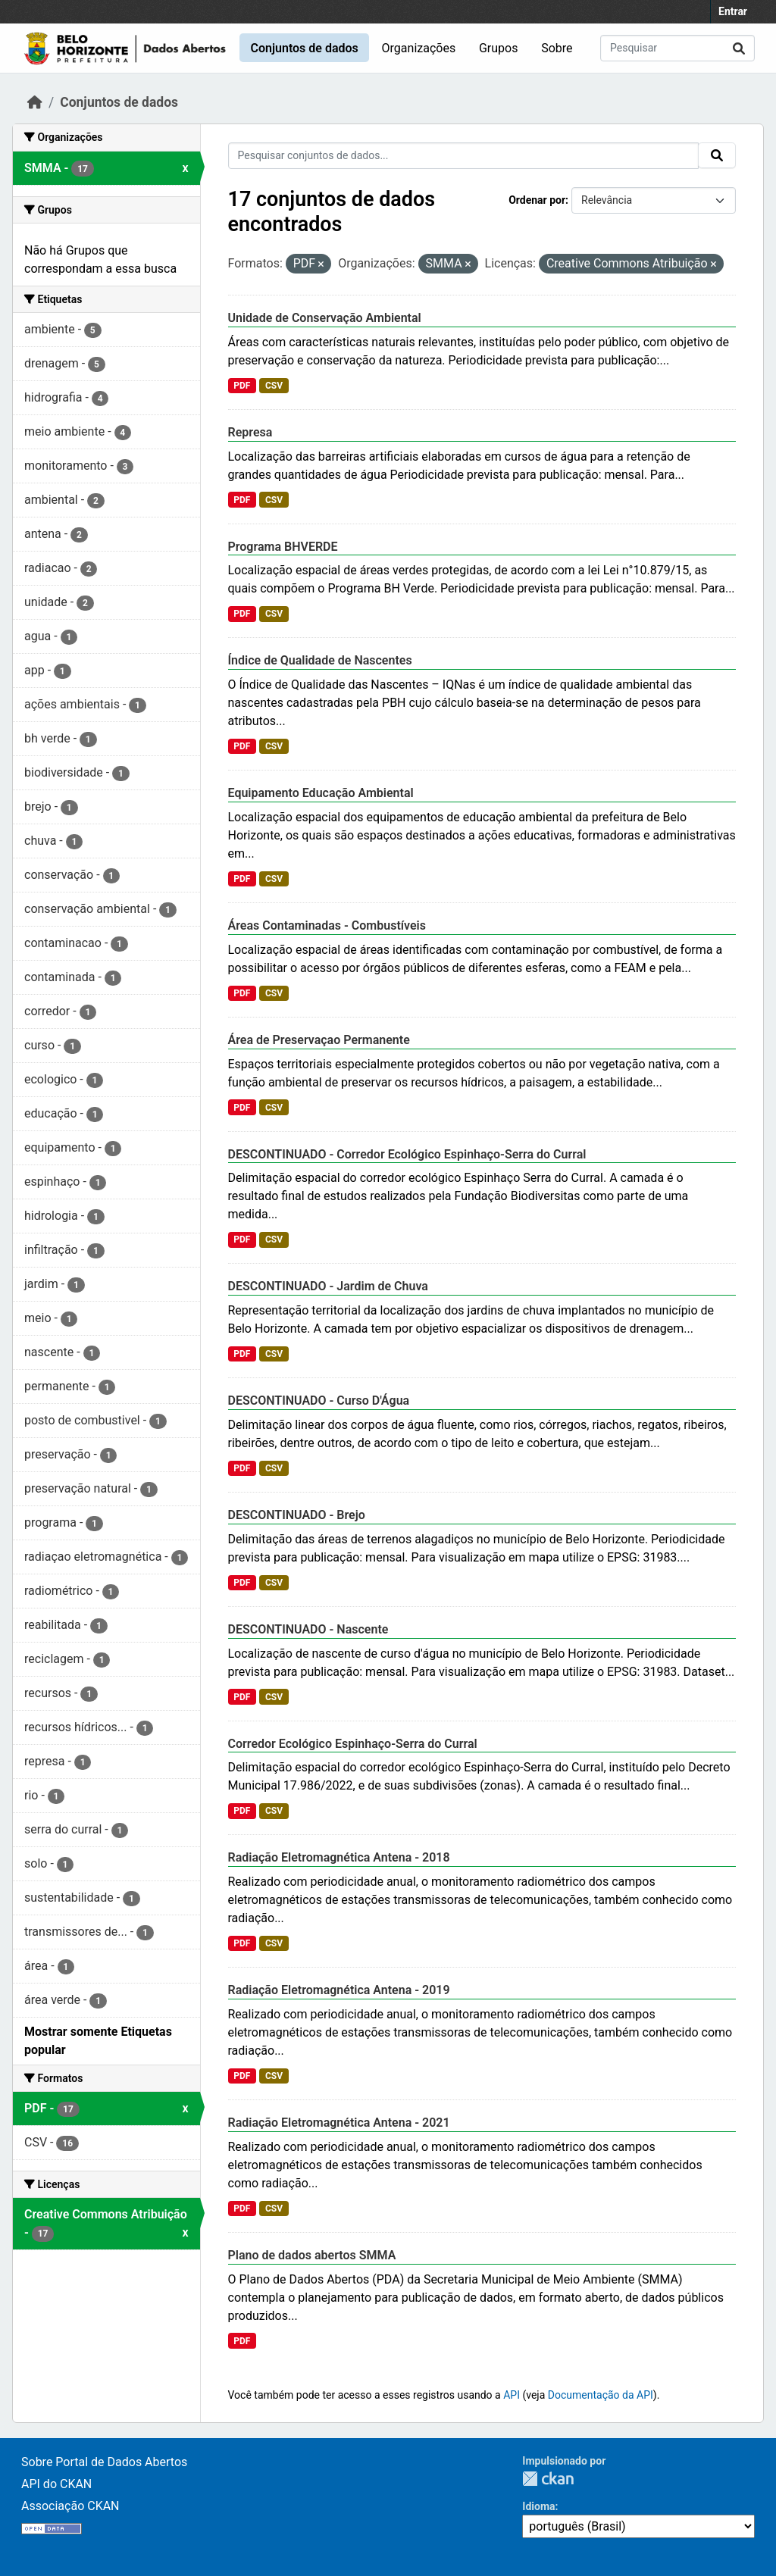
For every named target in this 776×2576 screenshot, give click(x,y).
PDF (241, 385)
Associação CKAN (70, 2506)
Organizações (419, 48)
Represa (250, 432)
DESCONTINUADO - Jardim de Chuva (328, 1286)
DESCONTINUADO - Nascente (308, 1629)
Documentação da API (600, 2395)
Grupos (498, 48)
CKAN (548, 2479)
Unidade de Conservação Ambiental (324, 318)
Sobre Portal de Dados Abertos (104, 2462)
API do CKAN (56, 2484)
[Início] (34, 102)
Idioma (538, 2506)
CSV (274, 385)
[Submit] (739, 48)
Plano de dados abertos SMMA (312, 2255)
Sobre (556, 48)
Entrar (732, 11)
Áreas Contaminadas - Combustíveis (327, 925)
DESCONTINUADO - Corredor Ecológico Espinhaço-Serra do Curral (407, 1154)
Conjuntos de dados (304, 48)
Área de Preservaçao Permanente (319, 1040)
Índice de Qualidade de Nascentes (320, 660)
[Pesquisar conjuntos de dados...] (677, 48)
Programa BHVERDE (283, 546)
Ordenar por (536, 200)
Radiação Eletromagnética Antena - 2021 (339, 2122)
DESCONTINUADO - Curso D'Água (319, 1400)
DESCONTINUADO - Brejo (296, 1515)
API (511, 2395)
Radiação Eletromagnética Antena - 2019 (339, 1990)
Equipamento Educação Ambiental (321, 793)
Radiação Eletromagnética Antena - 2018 (339, 1857)
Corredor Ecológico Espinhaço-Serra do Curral (352, 1744)
